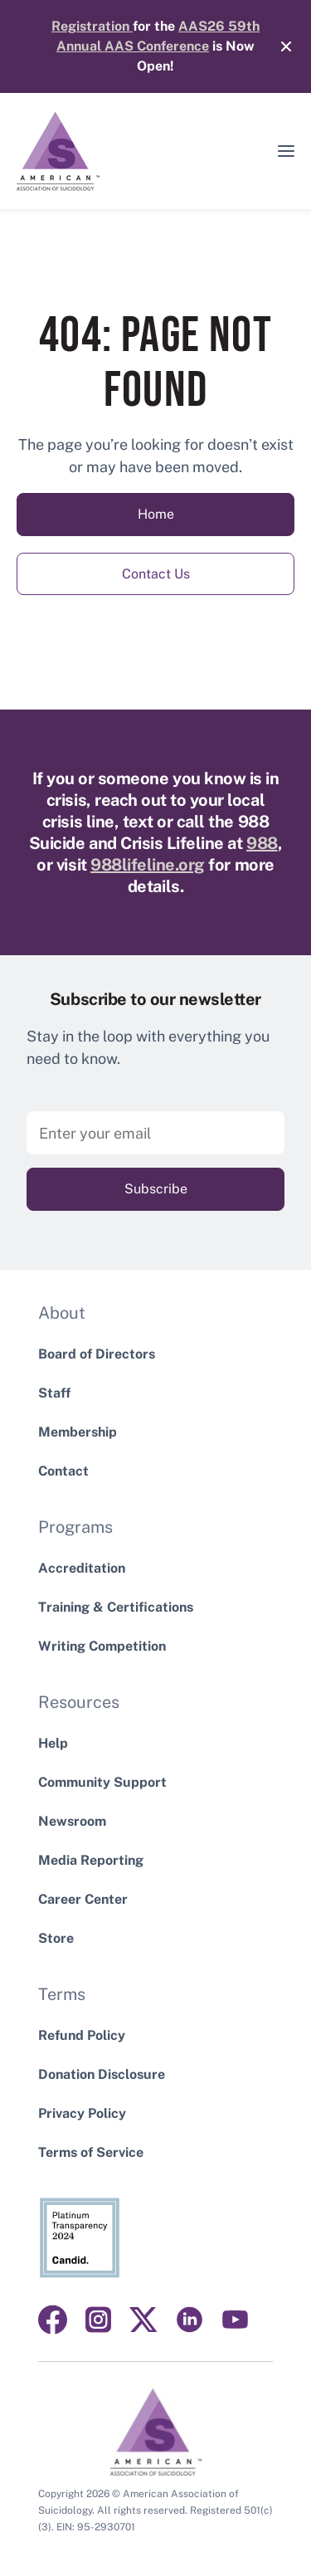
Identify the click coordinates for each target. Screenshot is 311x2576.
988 (262, 843)
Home (156, 514)
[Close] (277, 46)
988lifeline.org (147, 865)
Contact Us (156, 574)
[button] (286, 151)
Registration (92, 26)
